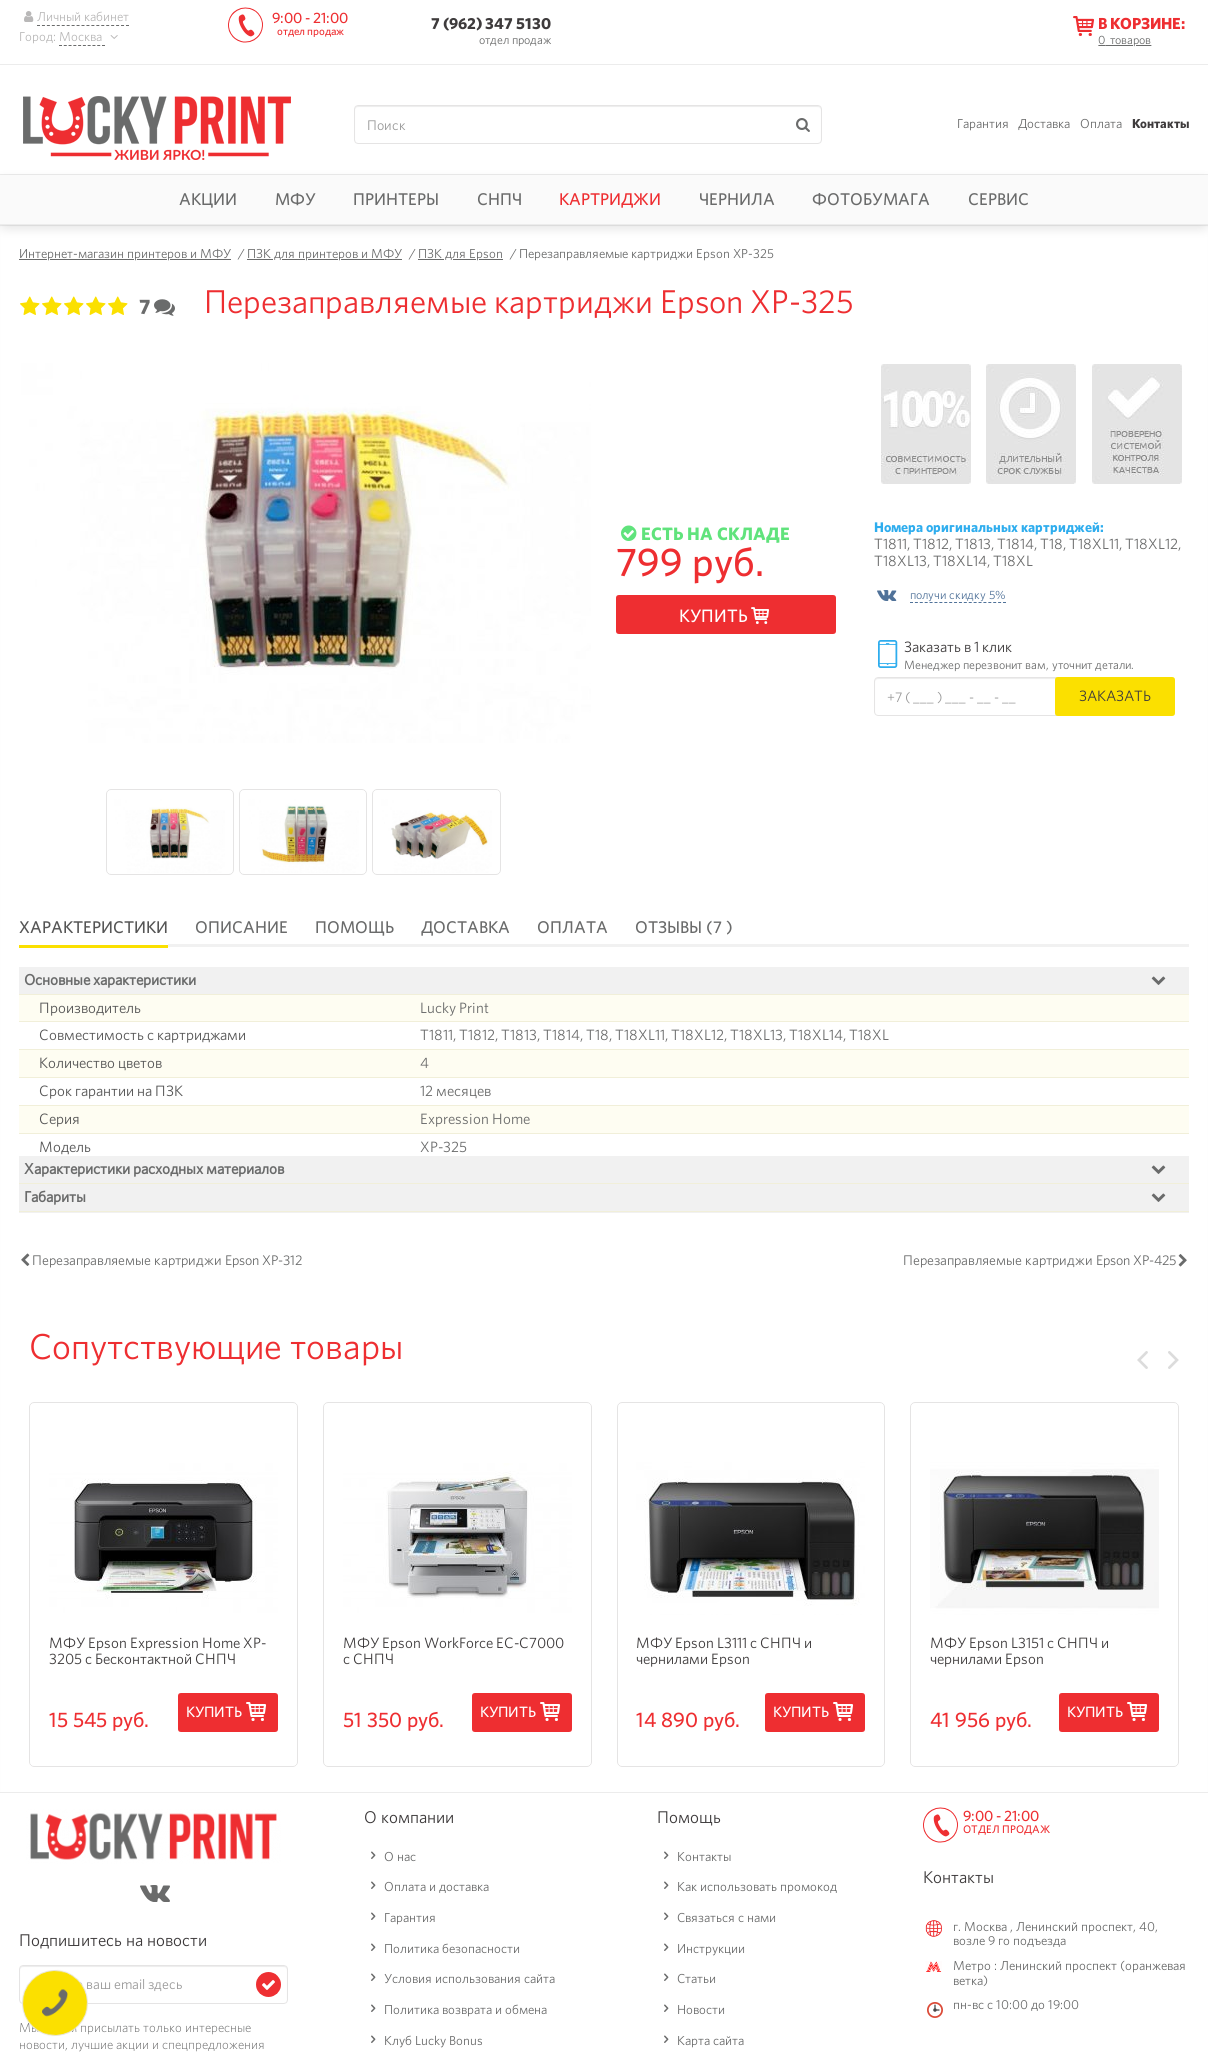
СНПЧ (499, 199)
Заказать (1115, 695)
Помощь (354, 927)
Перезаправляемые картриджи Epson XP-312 (167, 1266)
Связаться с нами (726, 1923)
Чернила (737, 199)
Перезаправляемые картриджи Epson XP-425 (1039, 1266)
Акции (208, 199)
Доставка (1044, 123)
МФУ (295, 199)
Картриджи (610, 199)
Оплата (1101, 123)
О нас (400, 1861)
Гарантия (983, 123)
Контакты (1160, 123)
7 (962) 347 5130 (491, 23)
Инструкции (711, 1953)
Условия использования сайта (469, 1984)
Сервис (998, 199)
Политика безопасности (452, 1953)
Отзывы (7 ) (684, 927)
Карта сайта (710, 2045)
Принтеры (396, 199)
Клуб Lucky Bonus (433, 2045)
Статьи (696, 1984)
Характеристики (93, 927)
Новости (701, 2014)
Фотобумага (871, 199)
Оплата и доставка (436, 1892)
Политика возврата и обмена (465, 2014)
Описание (241, 927)
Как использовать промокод (757, 1892)
